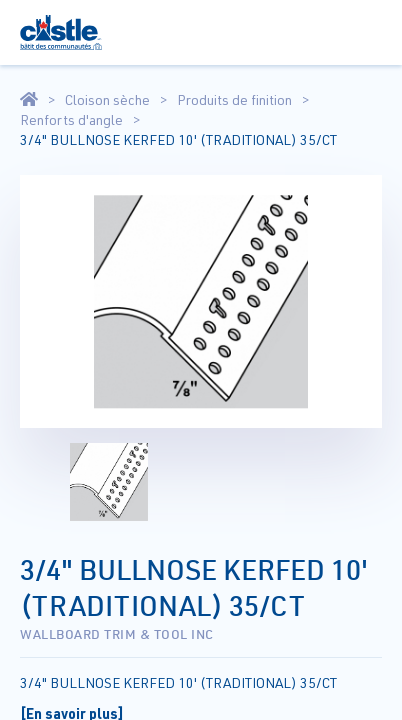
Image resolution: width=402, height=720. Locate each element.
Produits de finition (234, 100)
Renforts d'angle (71, 120)
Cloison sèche (107, 100)
